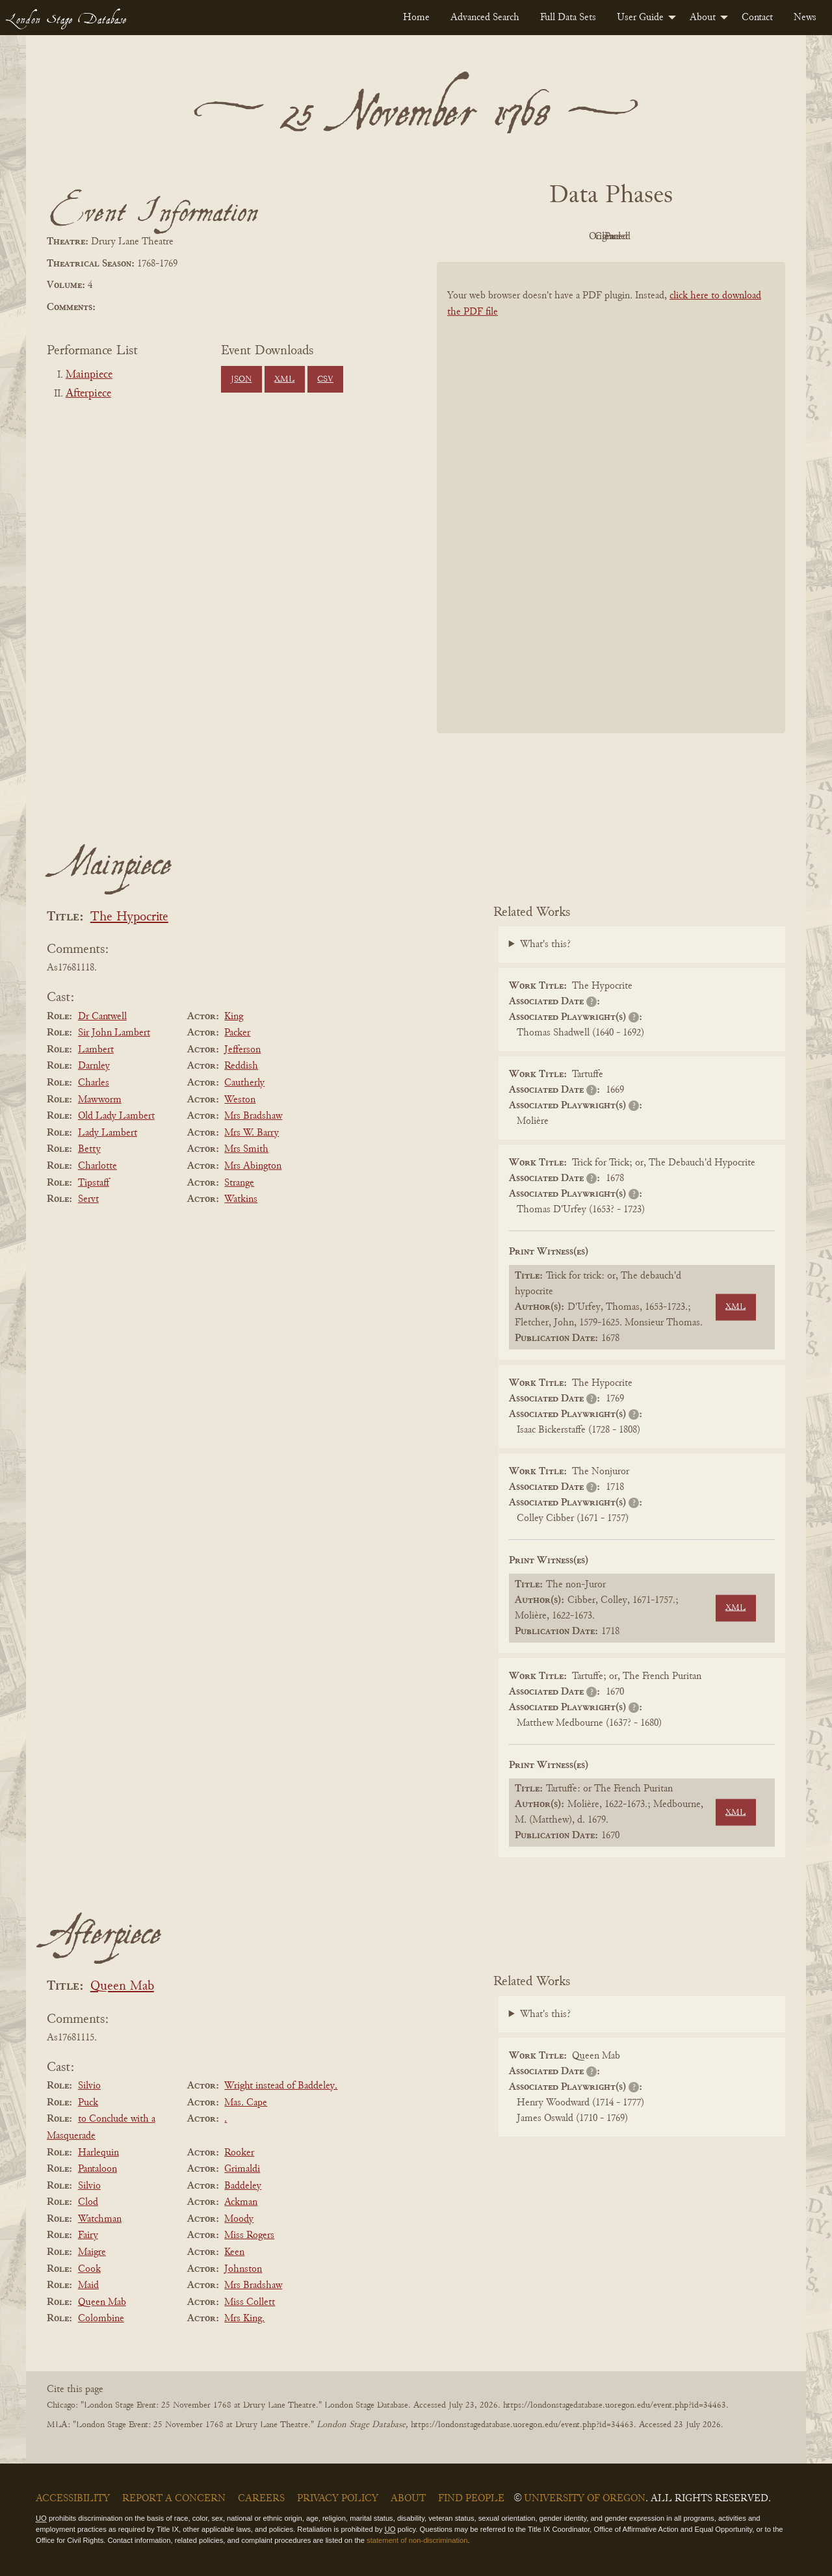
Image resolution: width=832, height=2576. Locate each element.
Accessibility (73, 2498)
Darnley (94, 1066)
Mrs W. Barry (251, 1133)
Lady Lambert (107, 1133)
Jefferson (242, 1050)
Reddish (241, 1066)
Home (416, 17)
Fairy (88, 2235)
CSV (325, 379)
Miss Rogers (249, 2235)
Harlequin (98, 2153)
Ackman (240, 2202)
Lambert (96, 1050)
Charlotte (97, 1166)
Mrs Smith (246, 1149)
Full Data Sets (568, 17)
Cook (89, 2269)
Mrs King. (244, 2318)
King (233, 1016)
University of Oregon (584, 2498)
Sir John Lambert (114, 1033)
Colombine (101, 2318)
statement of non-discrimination (417, 2540)
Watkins (240, 1199)
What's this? (545, 944)
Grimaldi (242, 2169)
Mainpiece (89, 375)
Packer (237, 1033)
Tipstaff (93, 1183)
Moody (239, 2219)
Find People (471, 2498)
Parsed (715, 236)
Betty (89, 1149)
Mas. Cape (245, 2103)
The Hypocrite (129, 917)
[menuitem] (416, 17)
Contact (757, 17)
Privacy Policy (337, 2498)
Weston (239, 1100)
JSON (241, 379)
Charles (93, 1083)
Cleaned (643, 236)
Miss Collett (249, 2302)
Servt (88, 1199)
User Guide (640, 17)
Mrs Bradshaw (253, 1116)
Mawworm (100, 1100)
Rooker (239, 2153)
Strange (239, 1183)
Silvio (89, 2086)
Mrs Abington (252, 1166)
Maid (88, 2285)
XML (284, 379)
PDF (500, 236)
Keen (234, 2252)
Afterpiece (88, 394)
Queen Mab (122, 1987)
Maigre (92, 2252)
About (703, 17)
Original (572, 236)
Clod (88, 2202)
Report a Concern (174, 2498)
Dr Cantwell (102, 1016)
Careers (261, 2498)
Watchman (100, 2219)
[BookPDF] (611, 514)
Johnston (243, 2269)
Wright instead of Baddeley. (280, 2086)
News (805, 17)
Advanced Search (484, 17)
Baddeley (242, 2186)
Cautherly (244, 1083)
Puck (88, 2103)
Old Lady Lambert (116, 1116)
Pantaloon (97, 2169)
